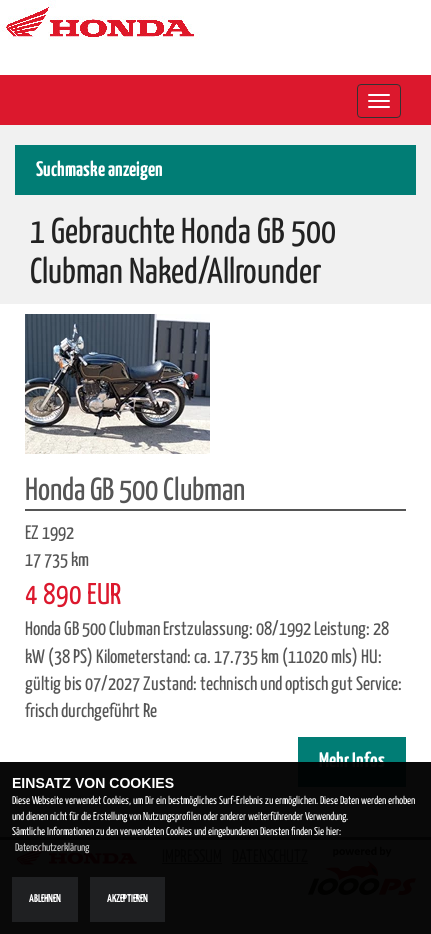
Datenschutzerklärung (52, 848)
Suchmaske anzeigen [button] (99, 170)
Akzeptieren (127, 899)
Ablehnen (45, 899)
